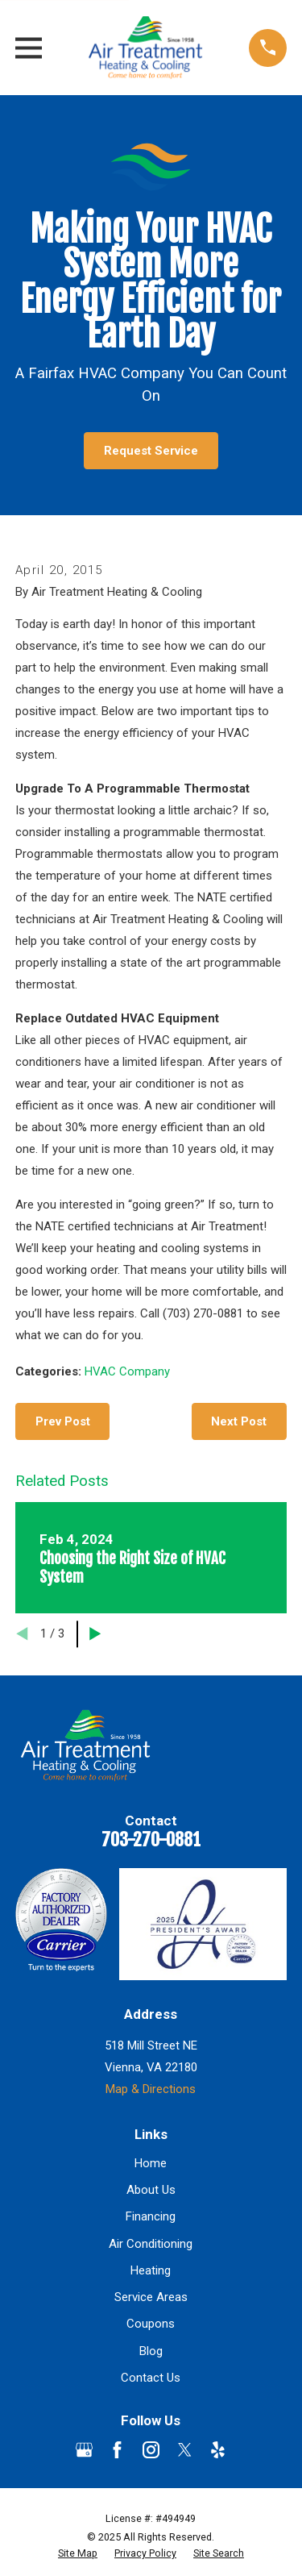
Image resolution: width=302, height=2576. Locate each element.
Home (150, 2163)
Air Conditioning (150, 2244)
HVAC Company (127, 1371)
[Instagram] (151, 2449)
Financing (151, 2216)
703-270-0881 (151, 1839)
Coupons (150, 2323)
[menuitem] (77, 2553)
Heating (150, 2270)
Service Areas (151, 2297)
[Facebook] (117, 2449)
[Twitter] (184, 2449)
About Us (151, 2190)
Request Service (151, 450)
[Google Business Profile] (84, 2449)
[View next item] (95, 1634)
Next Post (239, 1421)
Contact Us (150, 2377)
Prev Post (62, 1421)
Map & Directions (150, 2089)
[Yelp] (217, 2449)
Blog (151, 2351)
